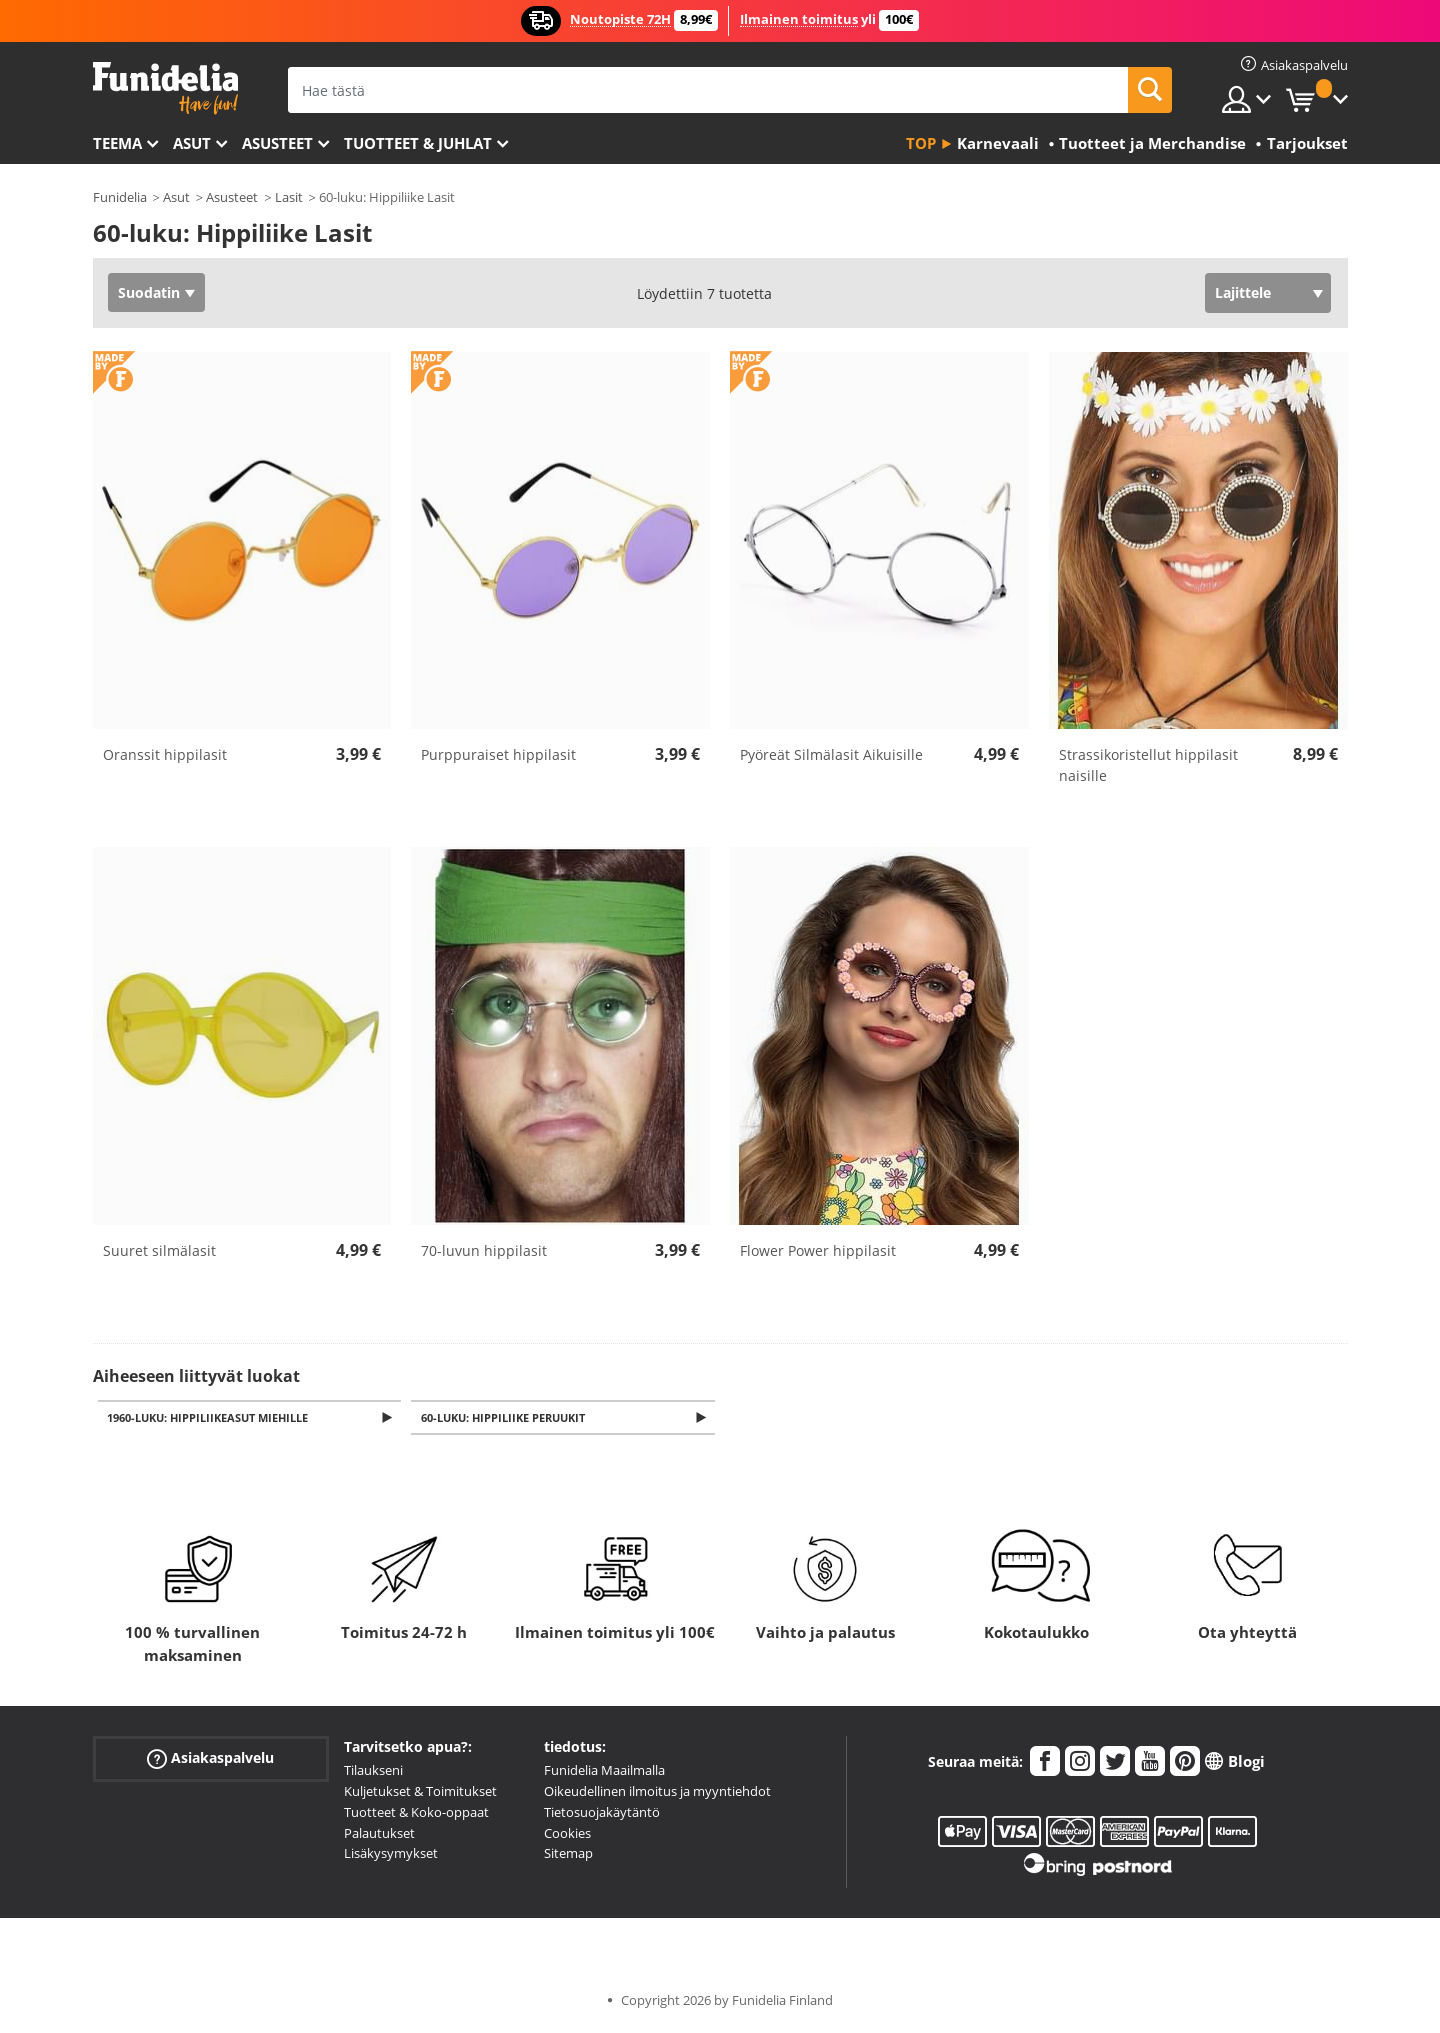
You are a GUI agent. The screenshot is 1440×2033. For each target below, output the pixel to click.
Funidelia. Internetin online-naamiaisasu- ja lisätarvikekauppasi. (165, 88)
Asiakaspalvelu (210, 1760)
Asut (192, 143)
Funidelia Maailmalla (604, 1772)
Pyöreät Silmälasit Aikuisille (831, 754)
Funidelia (120, 197)
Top (921, 143)
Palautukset (379, 1834)
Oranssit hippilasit (165, 754)
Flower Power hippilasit (818, 1250)
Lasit (289, 197)
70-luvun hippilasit (484, 1250)
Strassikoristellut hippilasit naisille (1148, 765)
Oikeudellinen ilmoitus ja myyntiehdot (657, 1793)
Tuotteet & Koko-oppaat (416, 1814)
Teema (117, 143)
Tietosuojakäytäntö (602, 1814)
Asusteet (277, 143)
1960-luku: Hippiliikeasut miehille (211, 1418)
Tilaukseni (373, 1772)
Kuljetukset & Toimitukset (420, 1793)
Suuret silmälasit (159, 1250)
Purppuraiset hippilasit (498, 754)
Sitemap (568, 1855)
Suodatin (149, 292)
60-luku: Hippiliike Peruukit (506, 1418)
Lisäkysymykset (391, 1855)
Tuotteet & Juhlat (418, 143)
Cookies (567, 1834)
